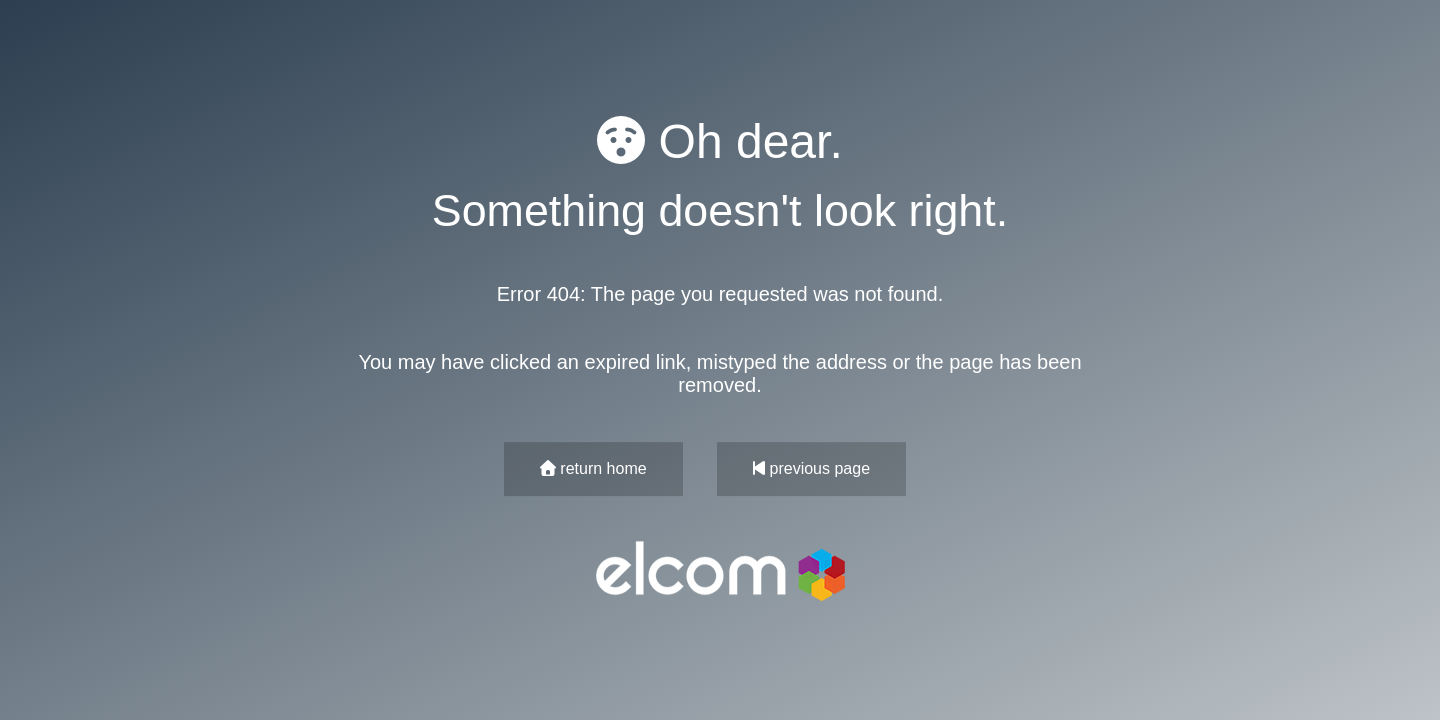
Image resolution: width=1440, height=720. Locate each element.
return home (593, 468)
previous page (811, 468)
